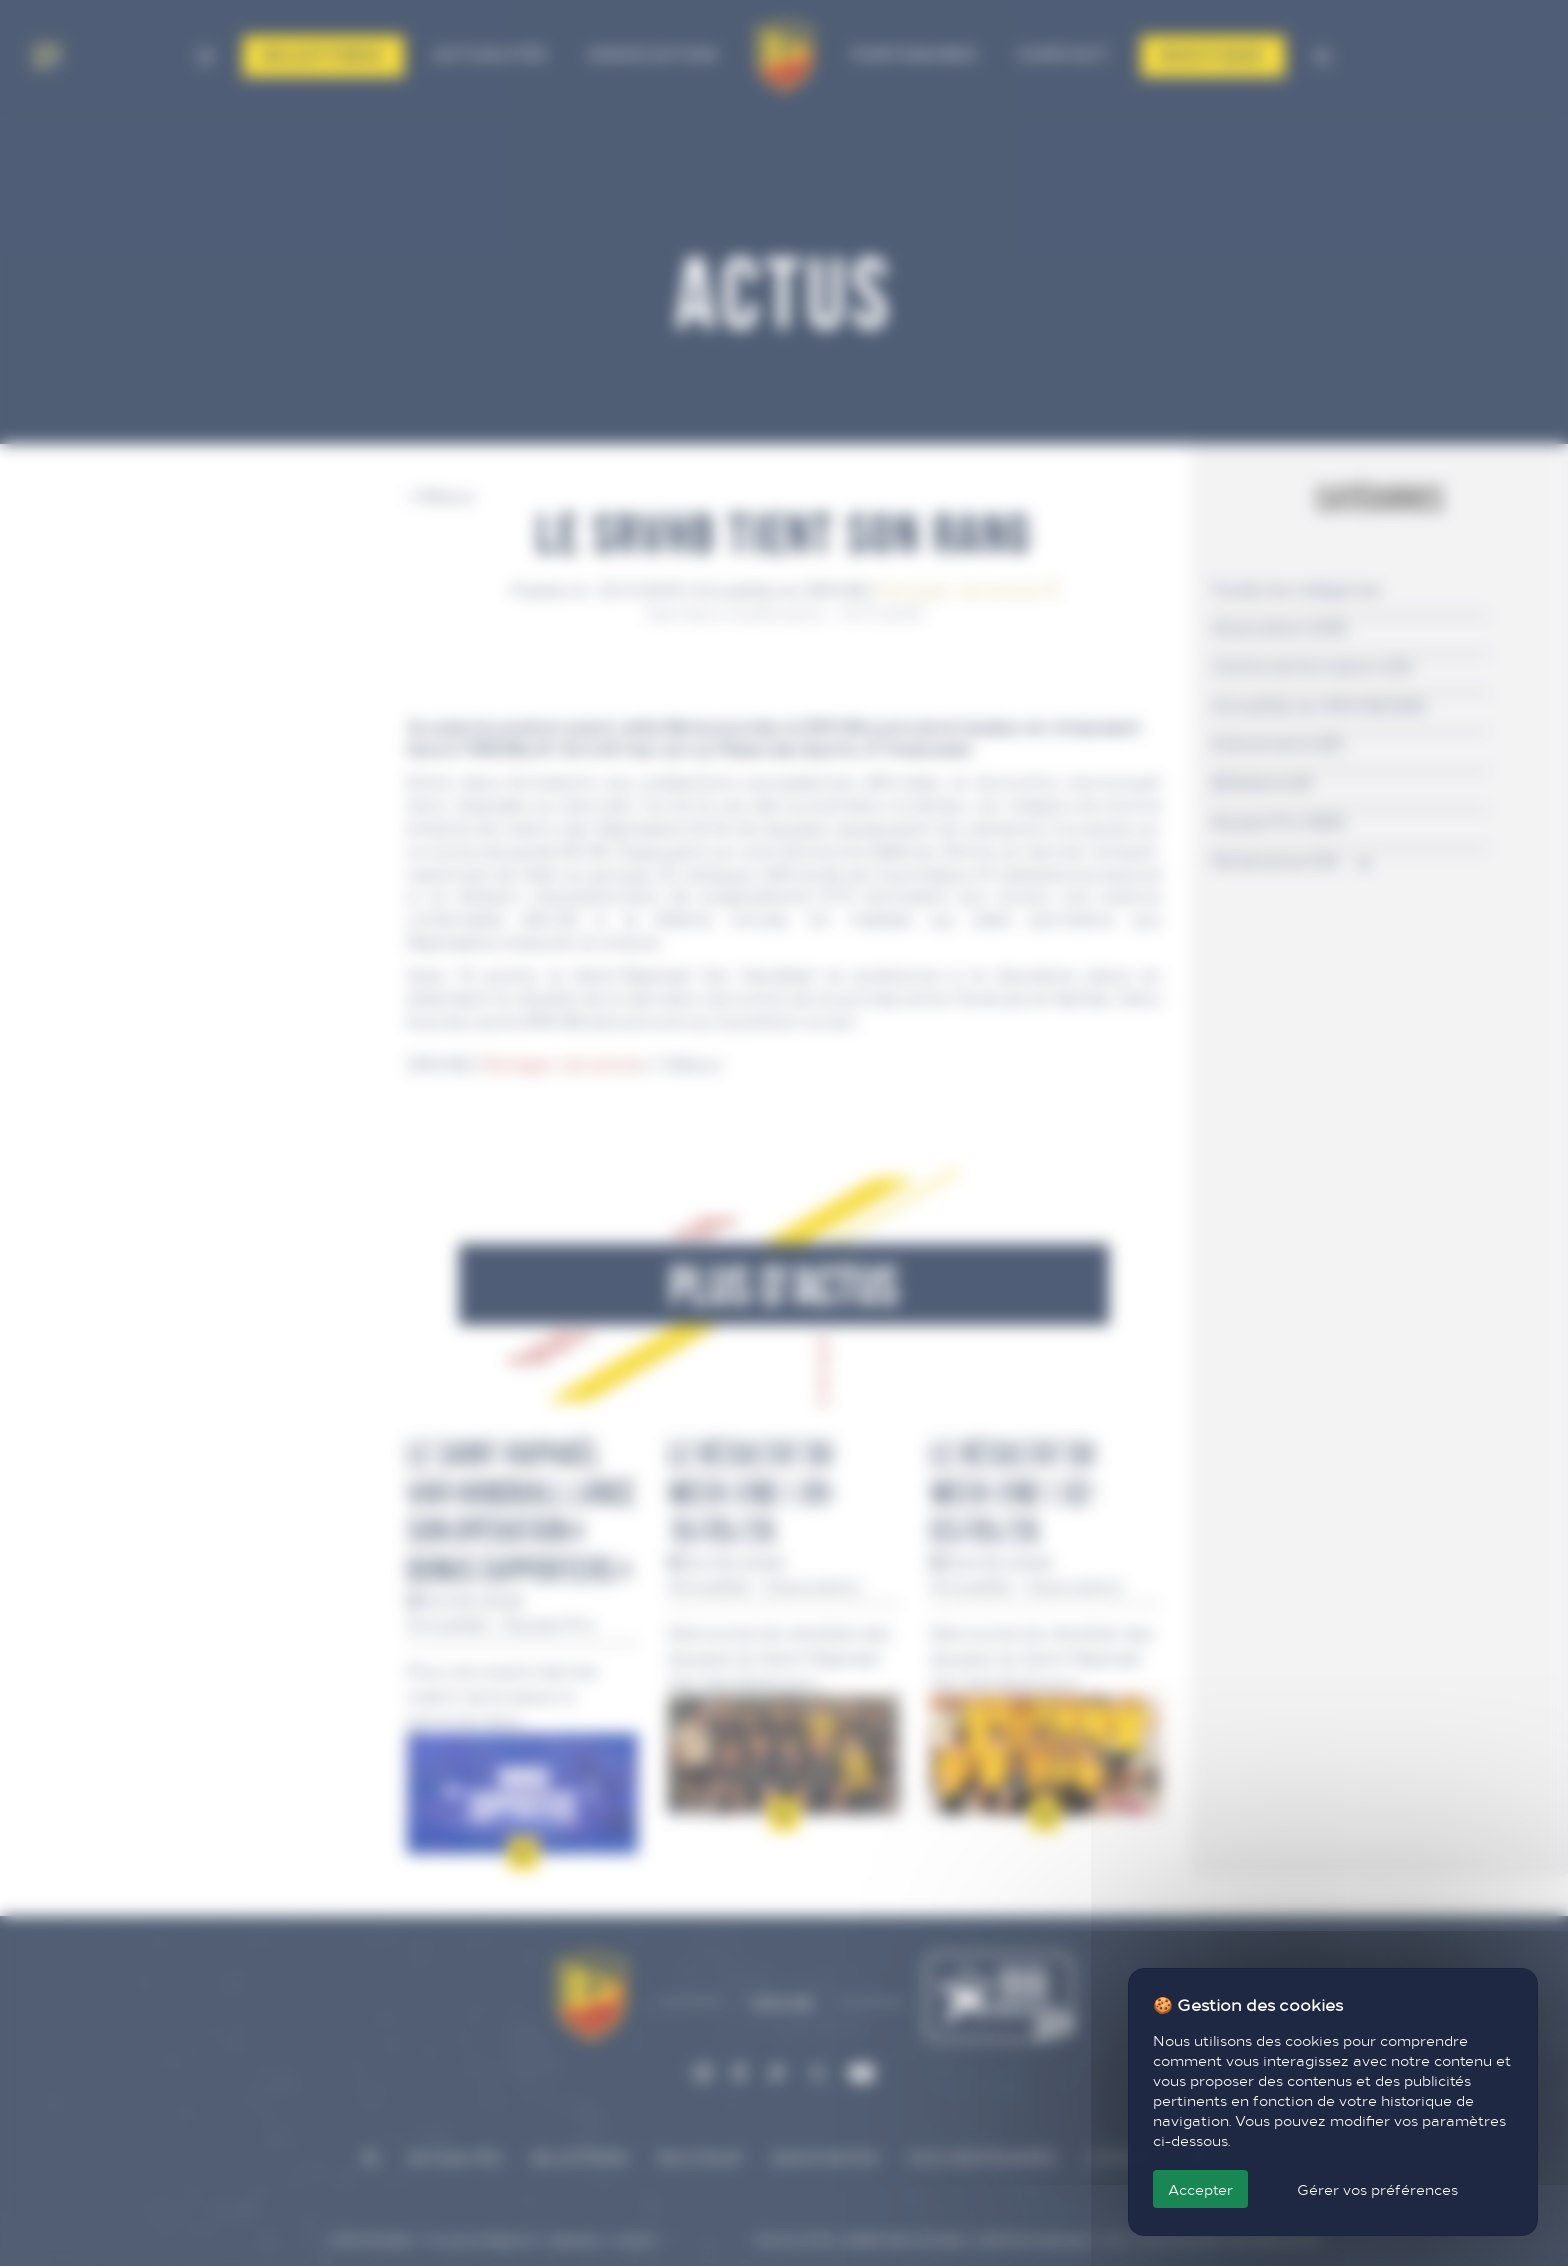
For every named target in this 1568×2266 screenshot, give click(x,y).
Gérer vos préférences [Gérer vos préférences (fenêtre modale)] (1377, 2189)
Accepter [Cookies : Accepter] (1200, 2189)
